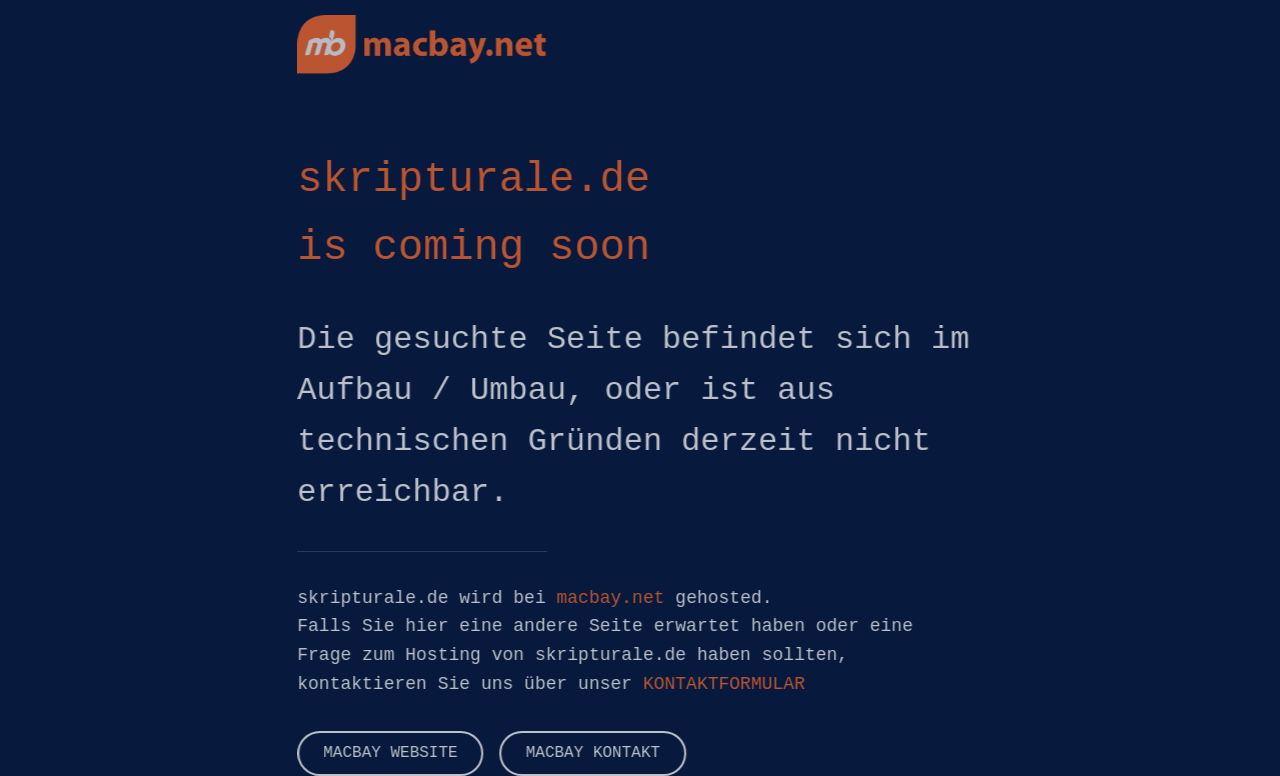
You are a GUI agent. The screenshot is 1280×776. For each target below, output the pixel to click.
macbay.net (610, 598)
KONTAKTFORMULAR (724, 684)
